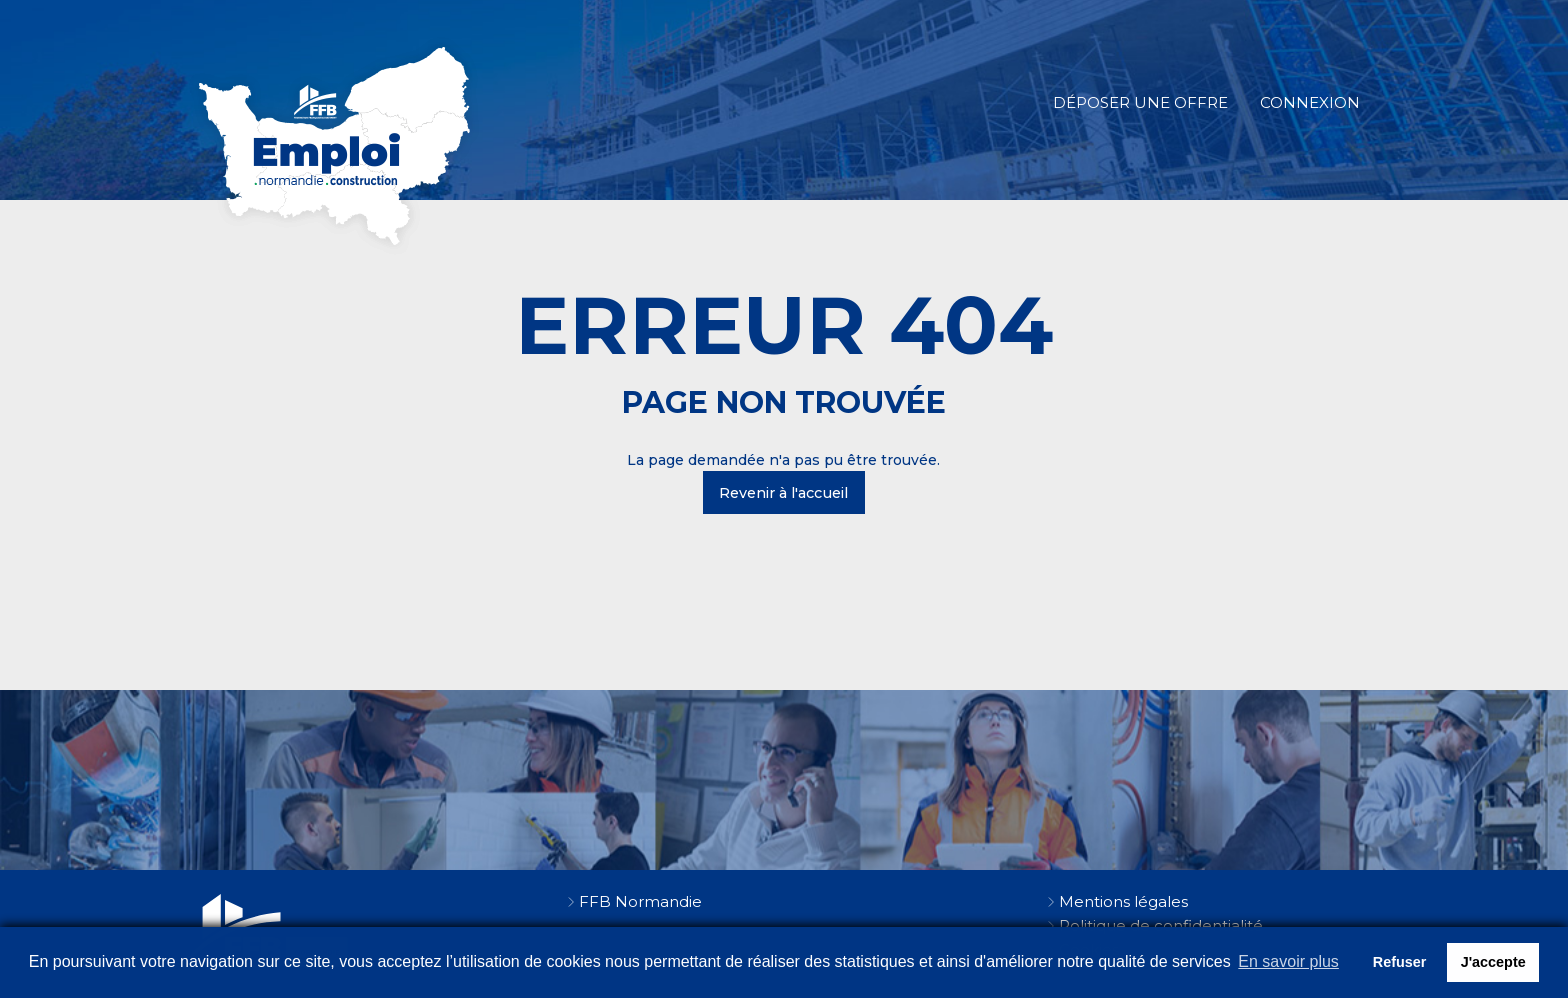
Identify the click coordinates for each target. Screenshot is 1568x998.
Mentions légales (1123, 901)
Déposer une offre (1140, 102)
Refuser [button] (1400, 962)
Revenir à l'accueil (783, 493)
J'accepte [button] (1493, 962)
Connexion (1310, 102)
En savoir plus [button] (1288, 961)
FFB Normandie (640, 901)
